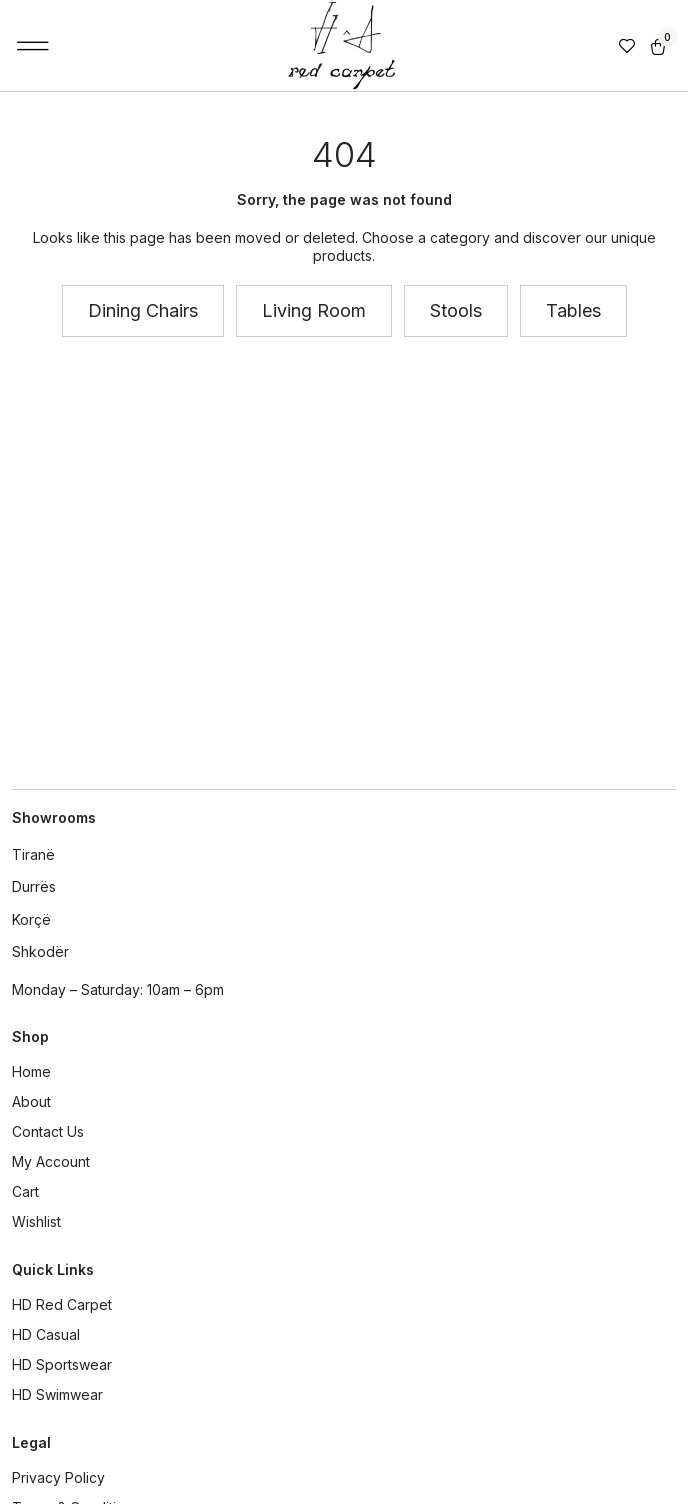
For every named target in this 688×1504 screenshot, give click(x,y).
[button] (33, 46)
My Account (51, 1161)
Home (31, 1071)
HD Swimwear (57, 1394)
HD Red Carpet (62, 1304)
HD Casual (46, 1334)
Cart (25, 1191)
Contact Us (48, 1131)
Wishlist (36, 1221)
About (31, 1101)
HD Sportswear (62, 1364)
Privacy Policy (58, 1477)
